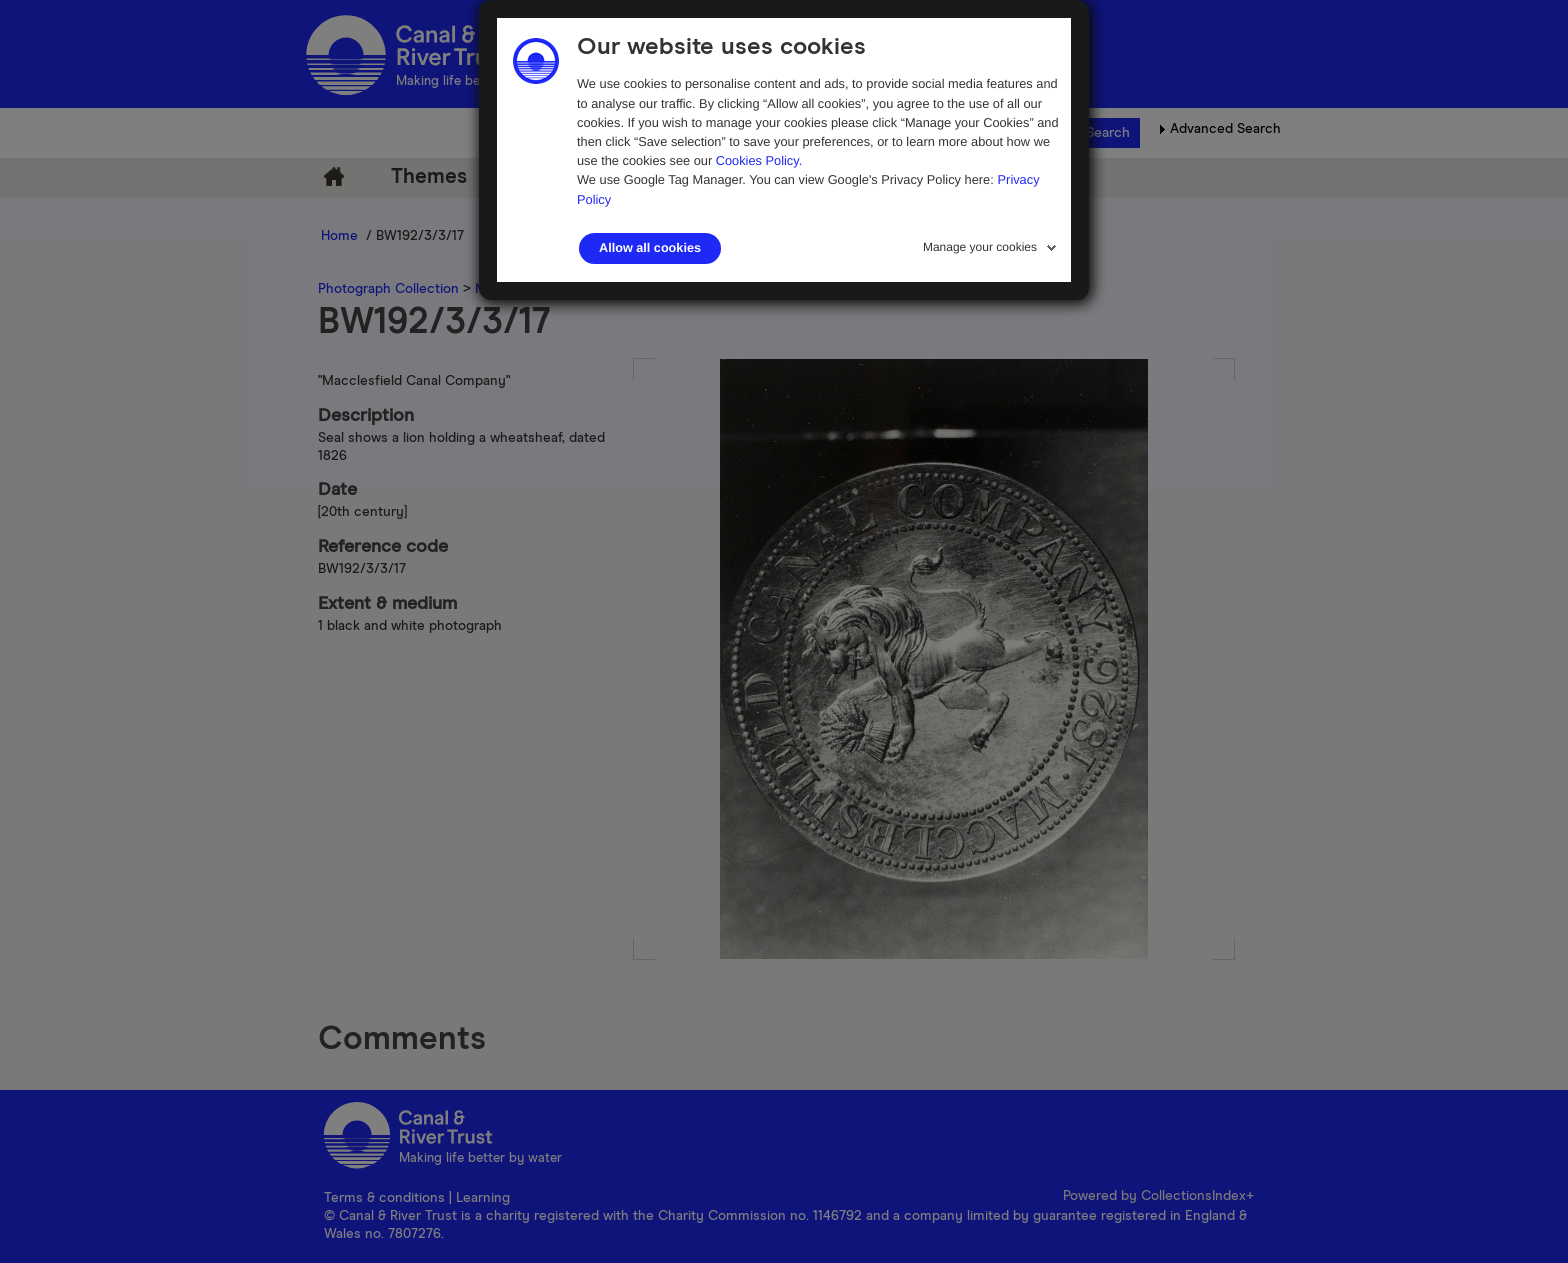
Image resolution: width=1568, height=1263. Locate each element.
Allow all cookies (650, 248)
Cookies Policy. (759, 160)
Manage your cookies (980, 247)
